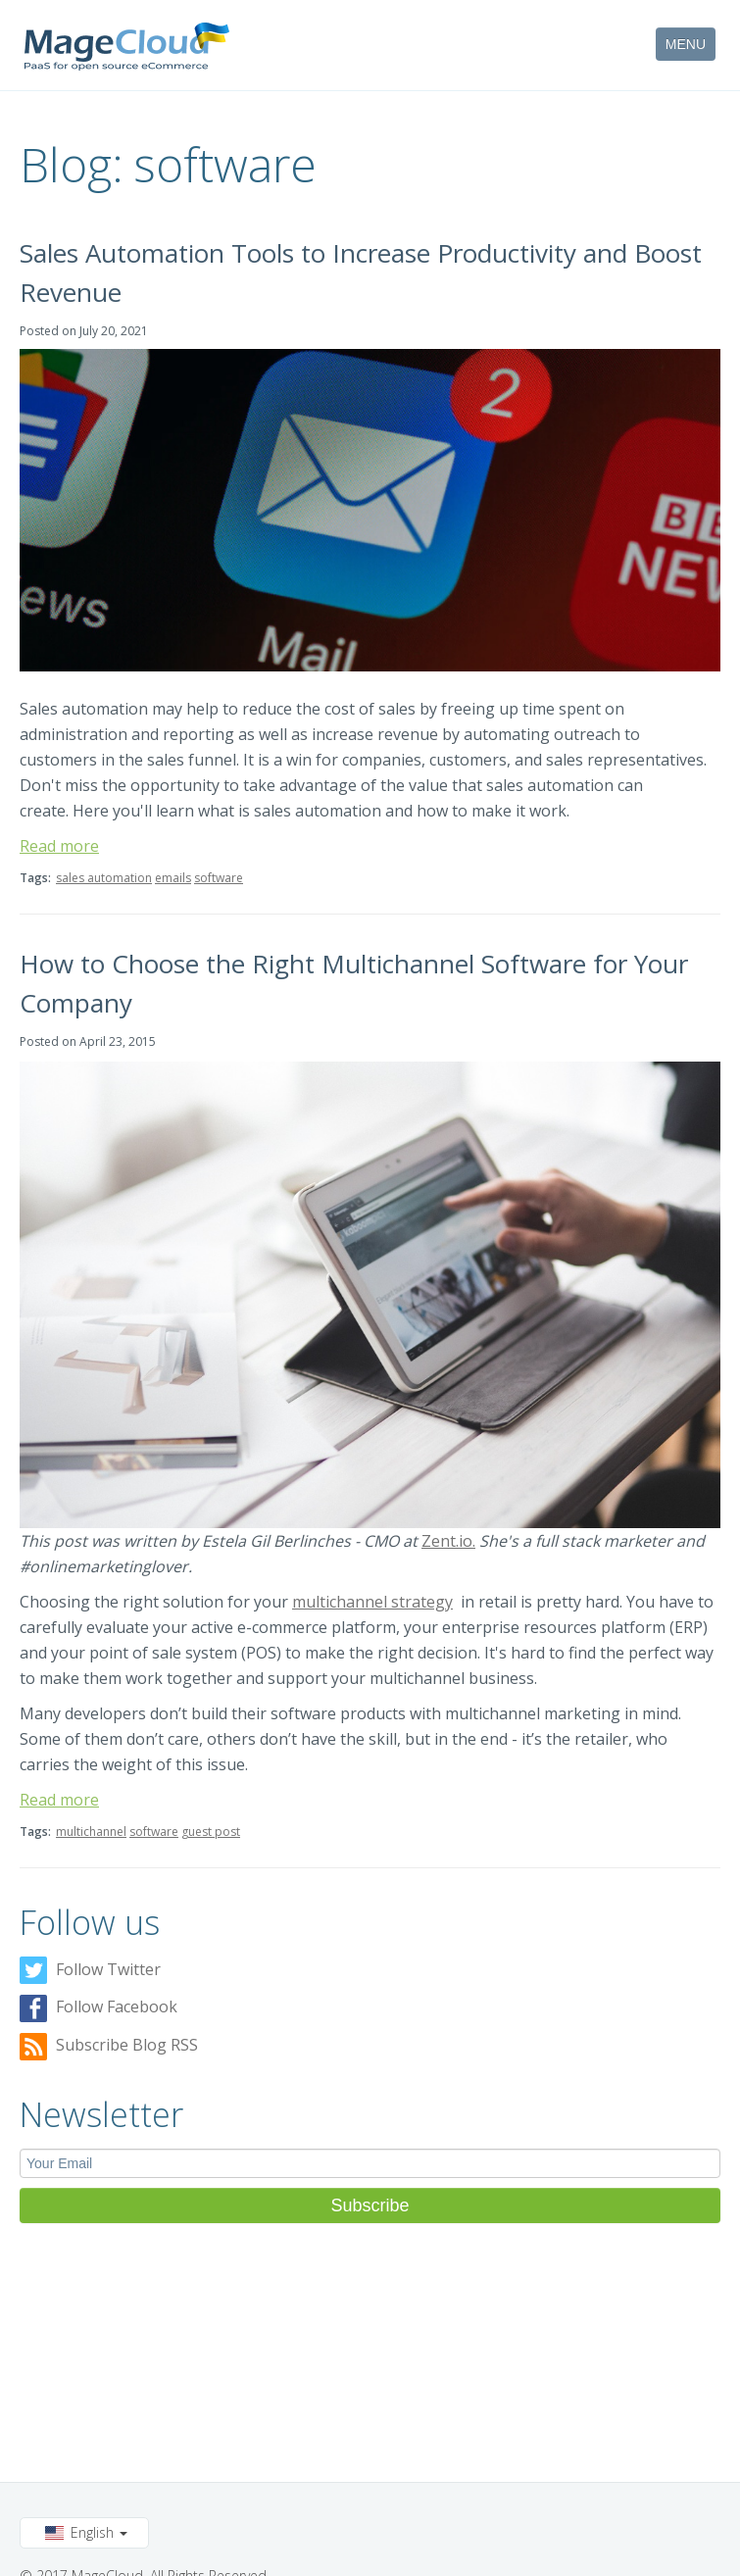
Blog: (71, 164)
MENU (686, 44)
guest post (210, 1831)
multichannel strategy (372, 1601)
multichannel (91, 1831)
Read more (59, 846)
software (218, 877)
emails (173, 877)
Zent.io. (448, 1541)
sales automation (104, 877)
